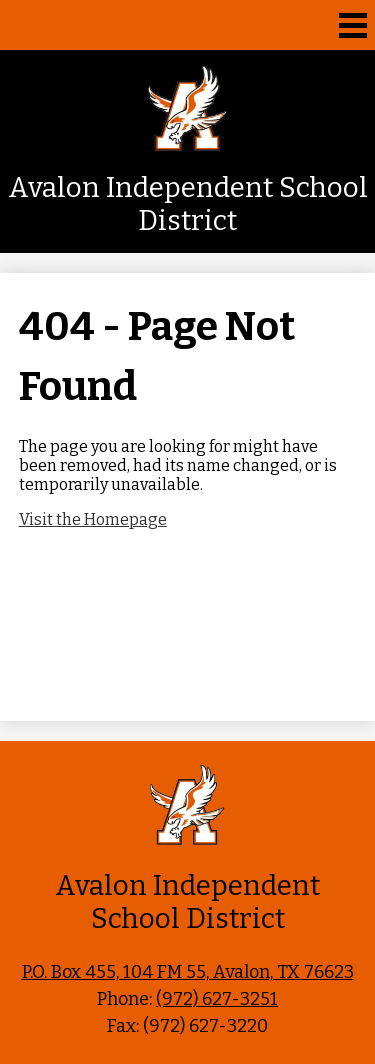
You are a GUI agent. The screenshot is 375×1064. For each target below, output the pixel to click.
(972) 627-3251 (217, 999)
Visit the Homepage (93, 519)
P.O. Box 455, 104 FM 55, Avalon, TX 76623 (188, 972)
